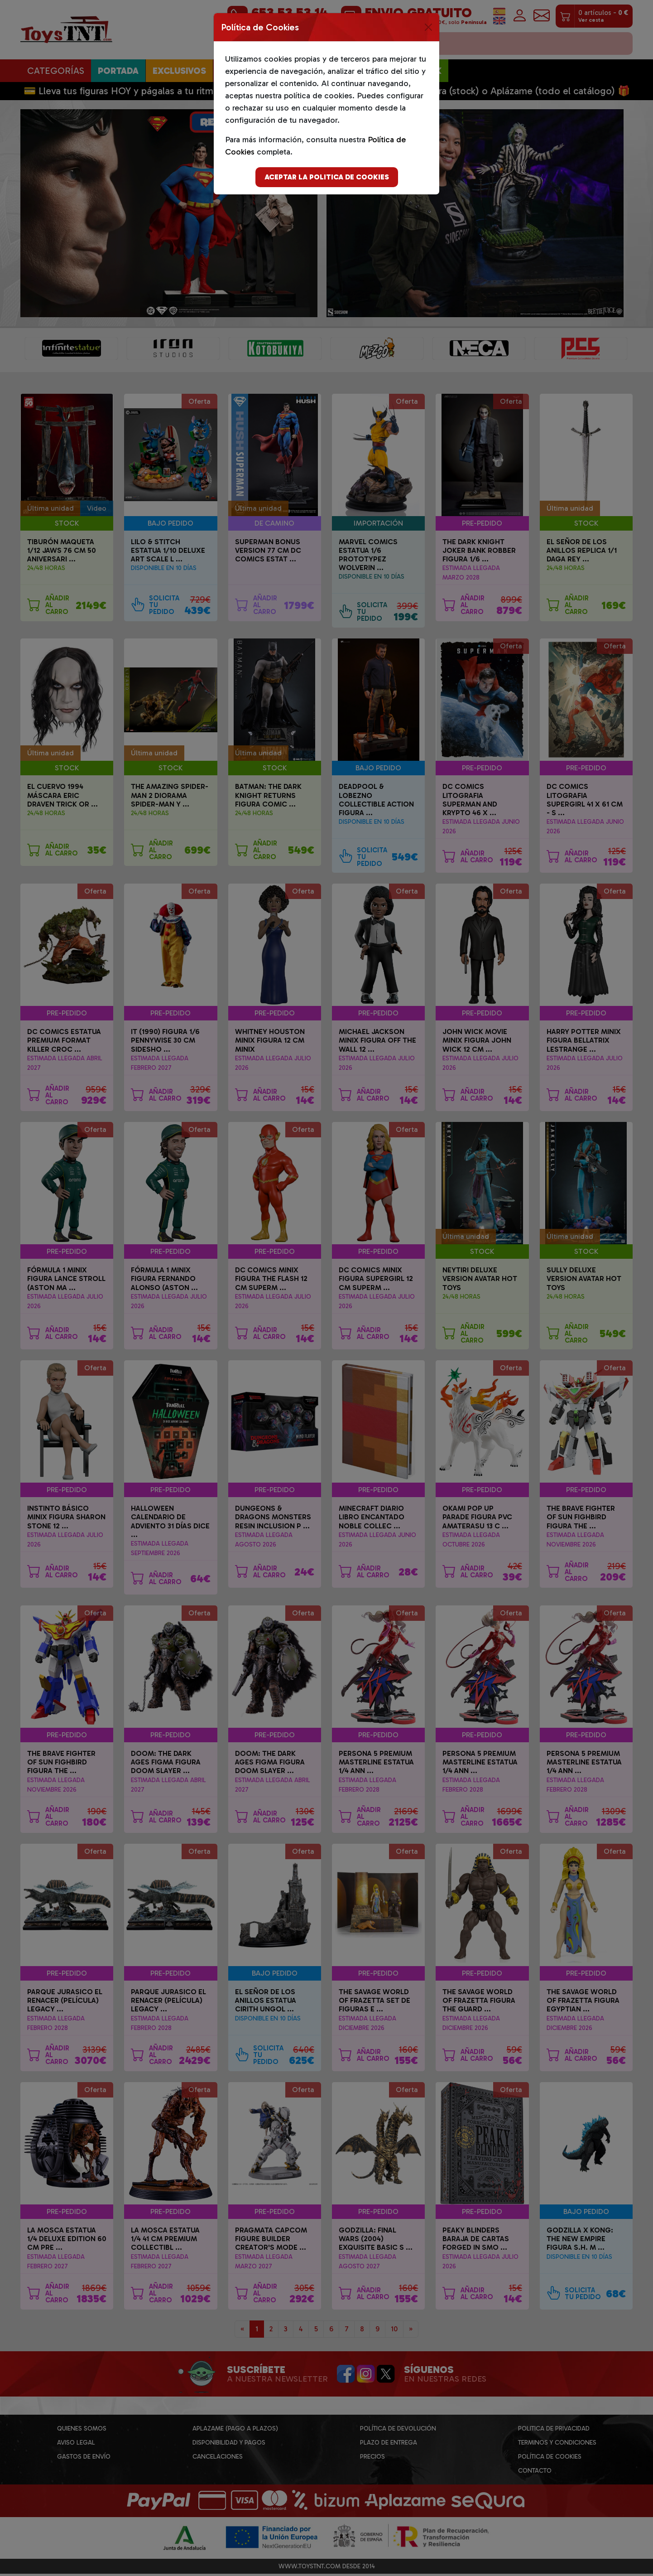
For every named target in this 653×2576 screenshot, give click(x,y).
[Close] (428, 27)
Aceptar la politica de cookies (326, 177)
